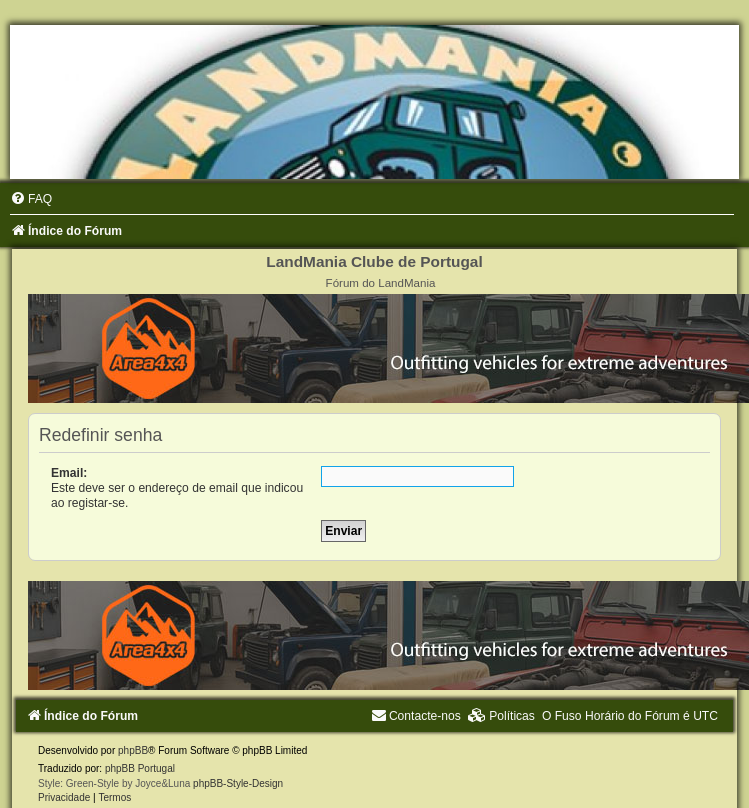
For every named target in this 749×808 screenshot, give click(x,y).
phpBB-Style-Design (238, 783)
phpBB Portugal (140, 768)
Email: (69, 473)
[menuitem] (31, 199)
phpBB (133, 750)
